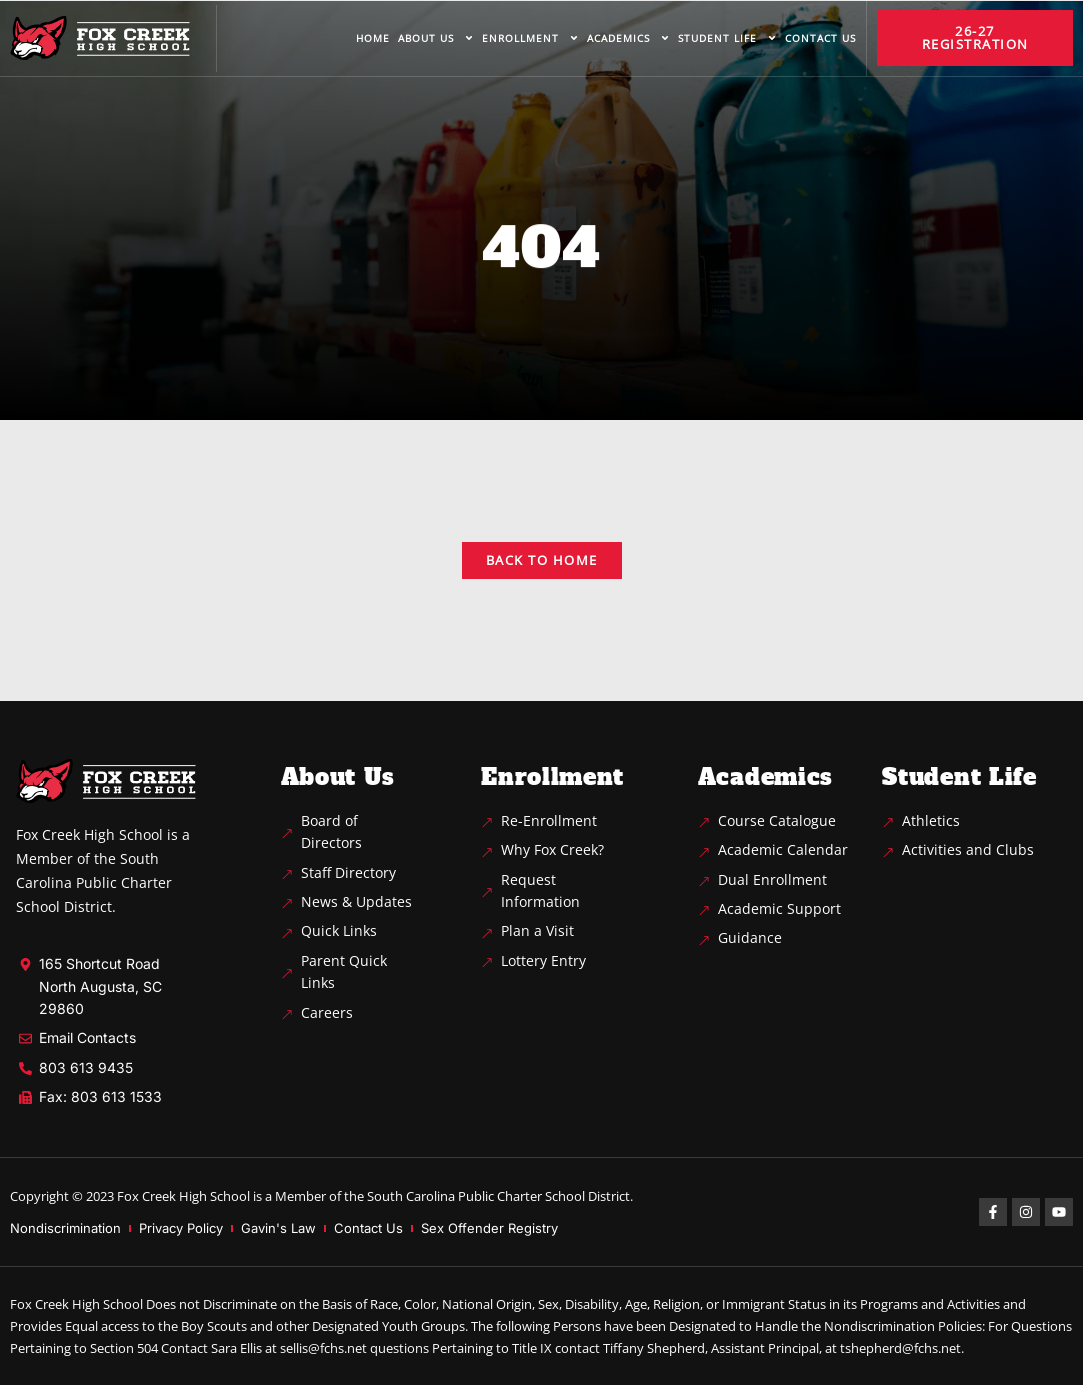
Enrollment (530, 38)
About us (436, 38)
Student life (727, 38)
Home (373, 38)
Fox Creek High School (183, 1196)
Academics (628, 38)
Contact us (820, 38)
